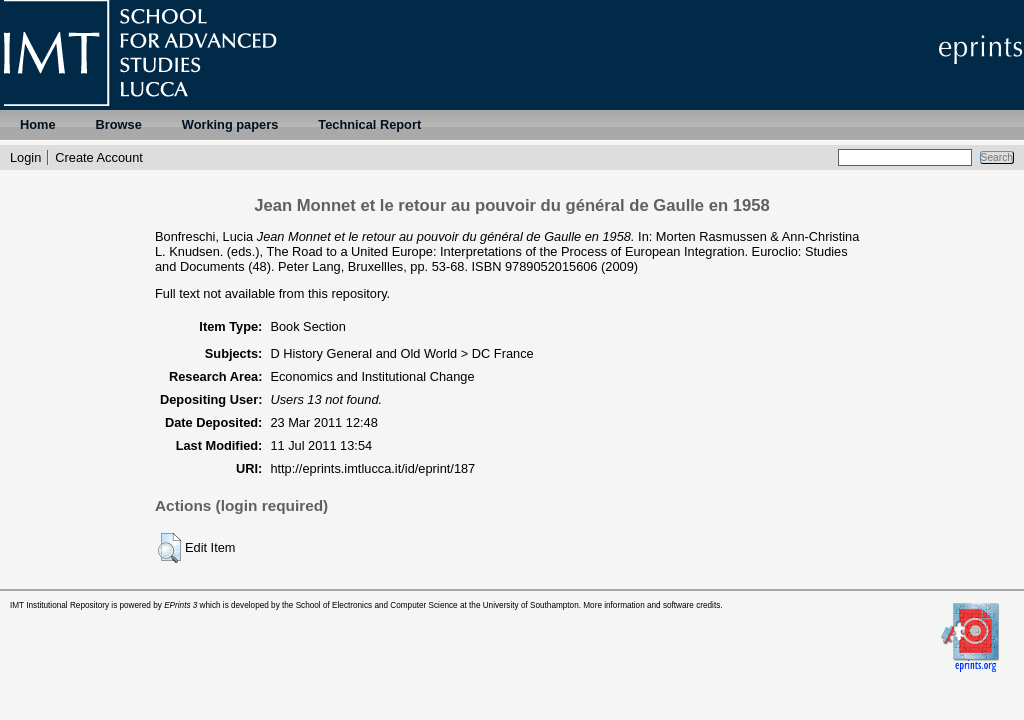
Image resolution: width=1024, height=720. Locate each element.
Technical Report (369, 124)
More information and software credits (651, 605)
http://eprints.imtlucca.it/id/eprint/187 (372, 468)
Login (25, 157)
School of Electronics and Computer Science (377, 605)
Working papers (230, 124)
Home (38, 124)
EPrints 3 (180, 605)
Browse (119, 124)
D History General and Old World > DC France (401, 353)
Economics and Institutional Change (372, 376)
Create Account (99, 157)
